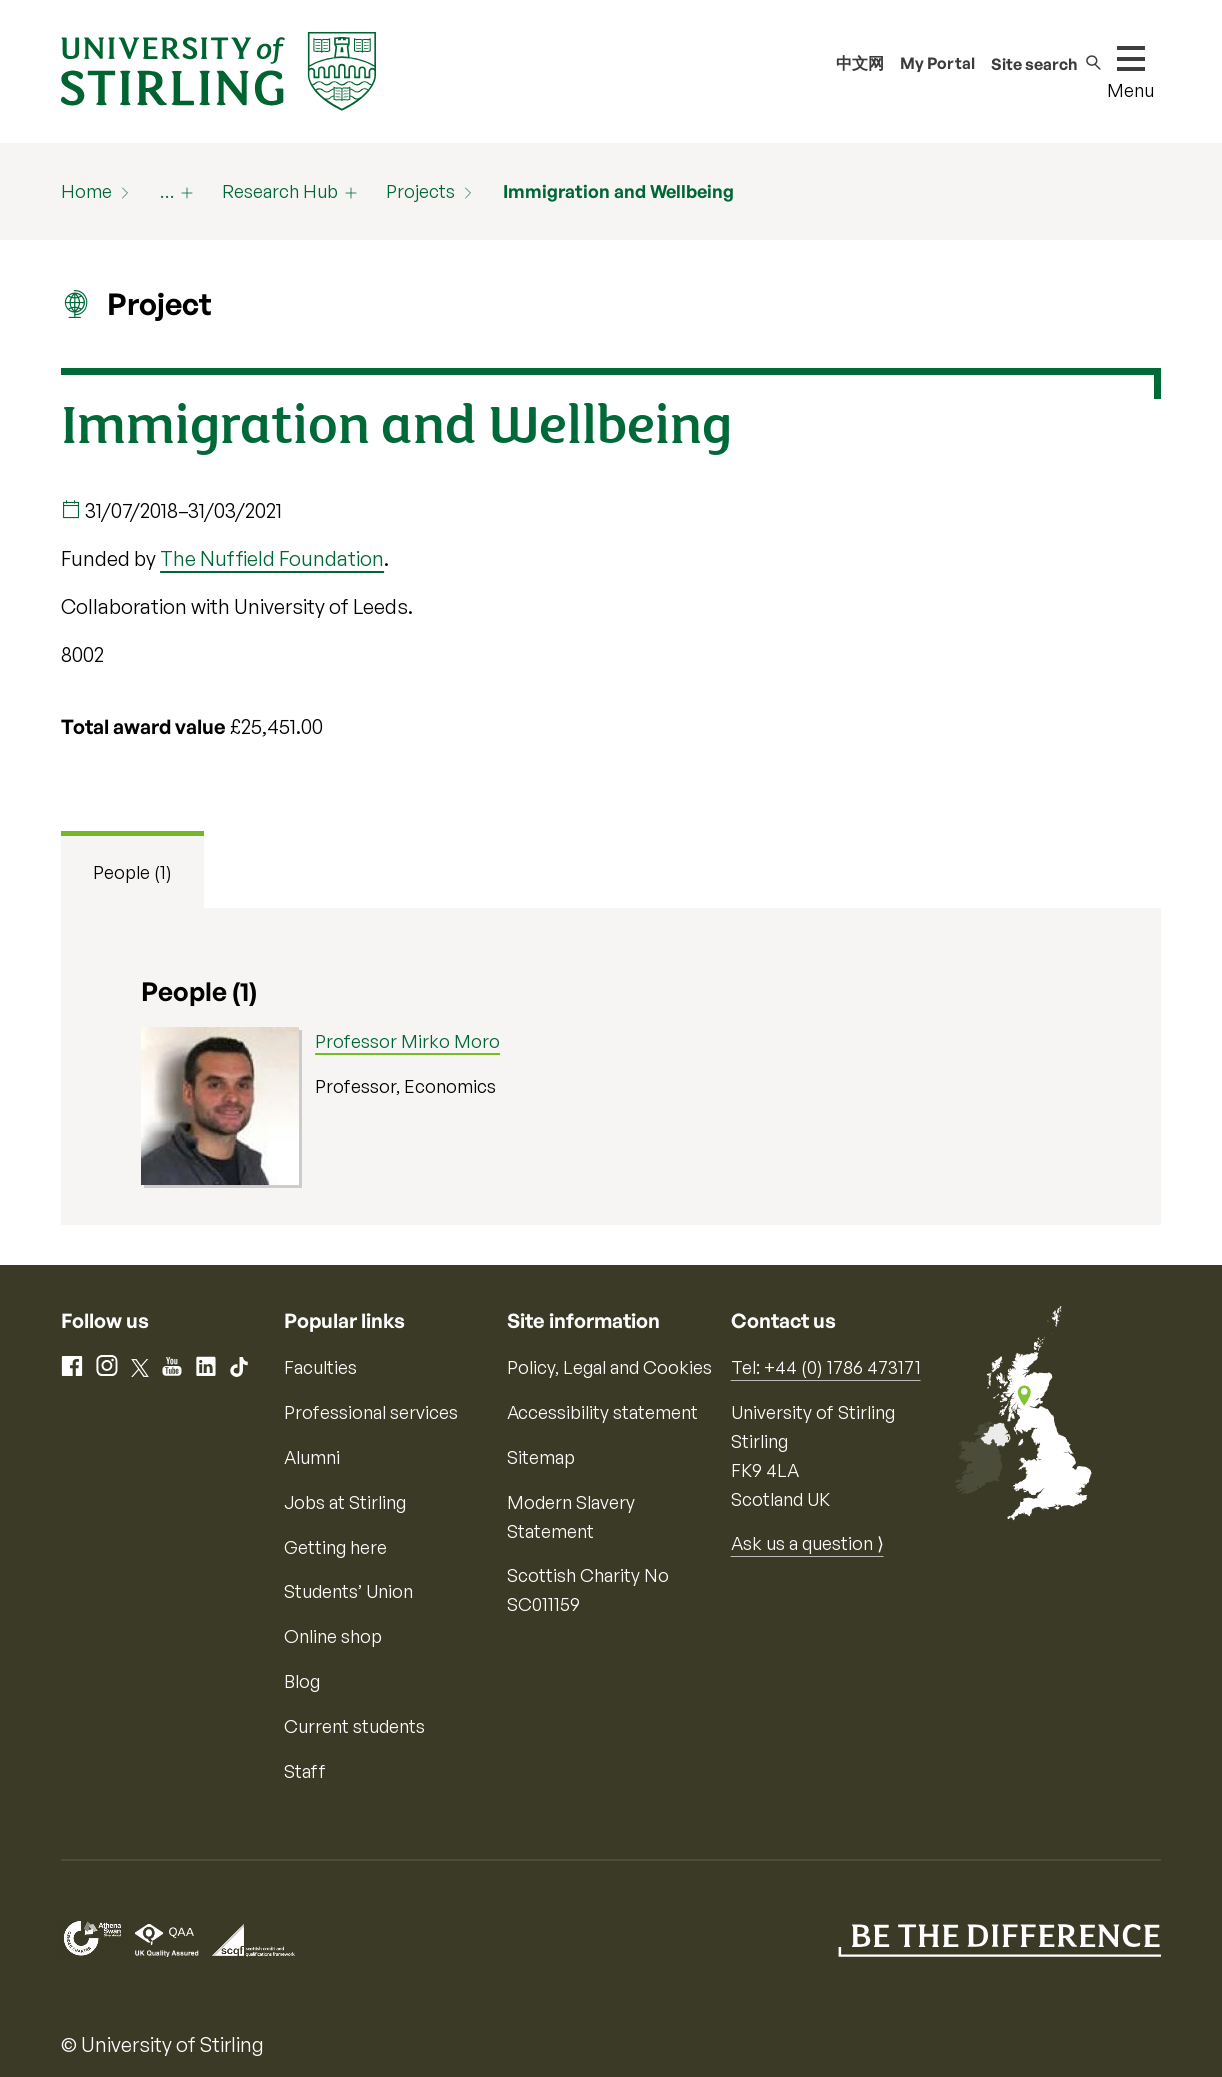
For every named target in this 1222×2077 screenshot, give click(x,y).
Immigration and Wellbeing (618, 191)
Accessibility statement (602, 1412)
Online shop (333, 1636)
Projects (420, 191)
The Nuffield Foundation (272, 558)
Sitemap (541, 1457)
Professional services (371, 1412)
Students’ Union (348, 1591)
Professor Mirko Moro (407, 1041)
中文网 (860, 63)
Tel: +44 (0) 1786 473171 (826, 1367)
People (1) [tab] (132, 872)
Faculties (320, 1367)
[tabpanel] (611, 1066)
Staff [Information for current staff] (305, 1771)
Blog (302, 1681)
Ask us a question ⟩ (807, 1543)
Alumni (312, 1457)
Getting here (335, 1547)
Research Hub (280, 191)
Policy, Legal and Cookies (609, 1367)
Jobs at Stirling (345, 1502)
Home (86, 191)
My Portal (937, 63)
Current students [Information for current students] (354, 1726)
